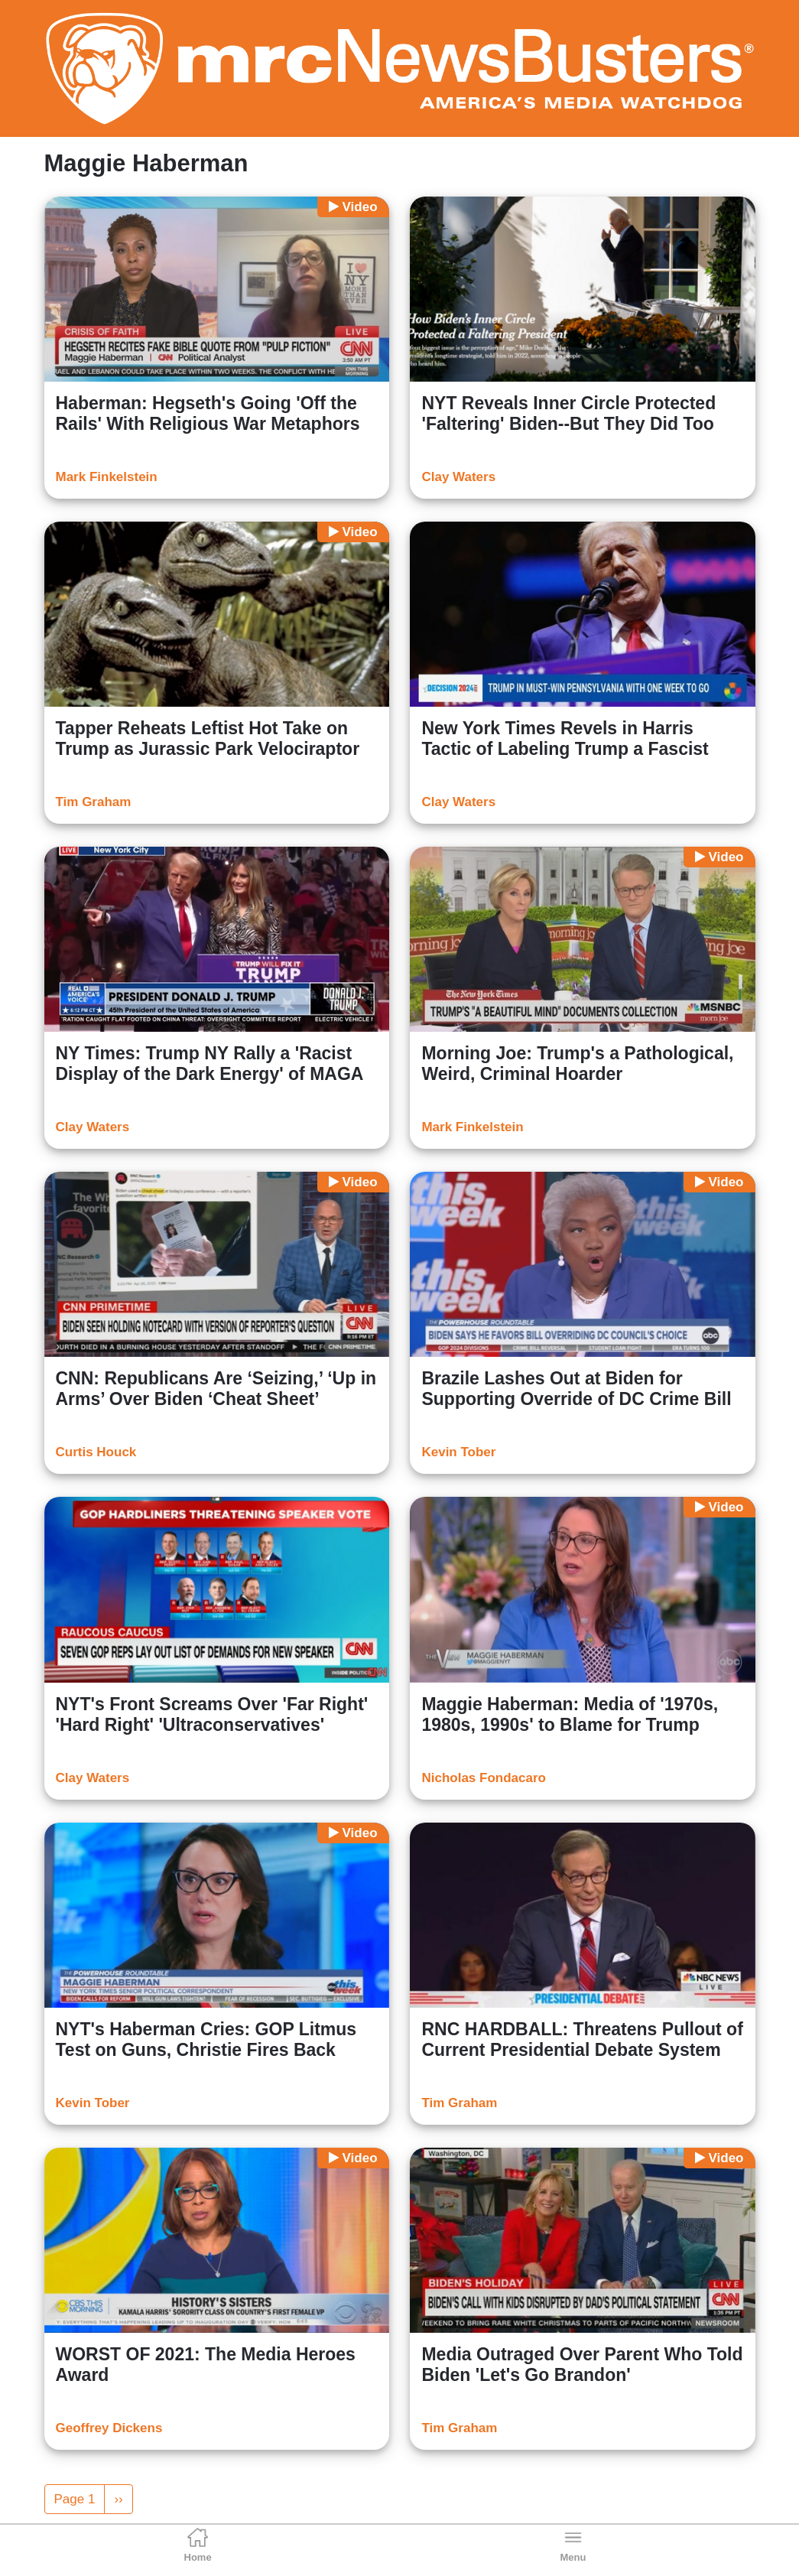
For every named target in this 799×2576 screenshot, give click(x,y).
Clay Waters (458, 477)
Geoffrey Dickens (109, 2428)
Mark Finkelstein (107, 477)
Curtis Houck (96, 1452)
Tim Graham (94, 802)
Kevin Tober (458, 1452)
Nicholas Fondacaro (483, 1778)
